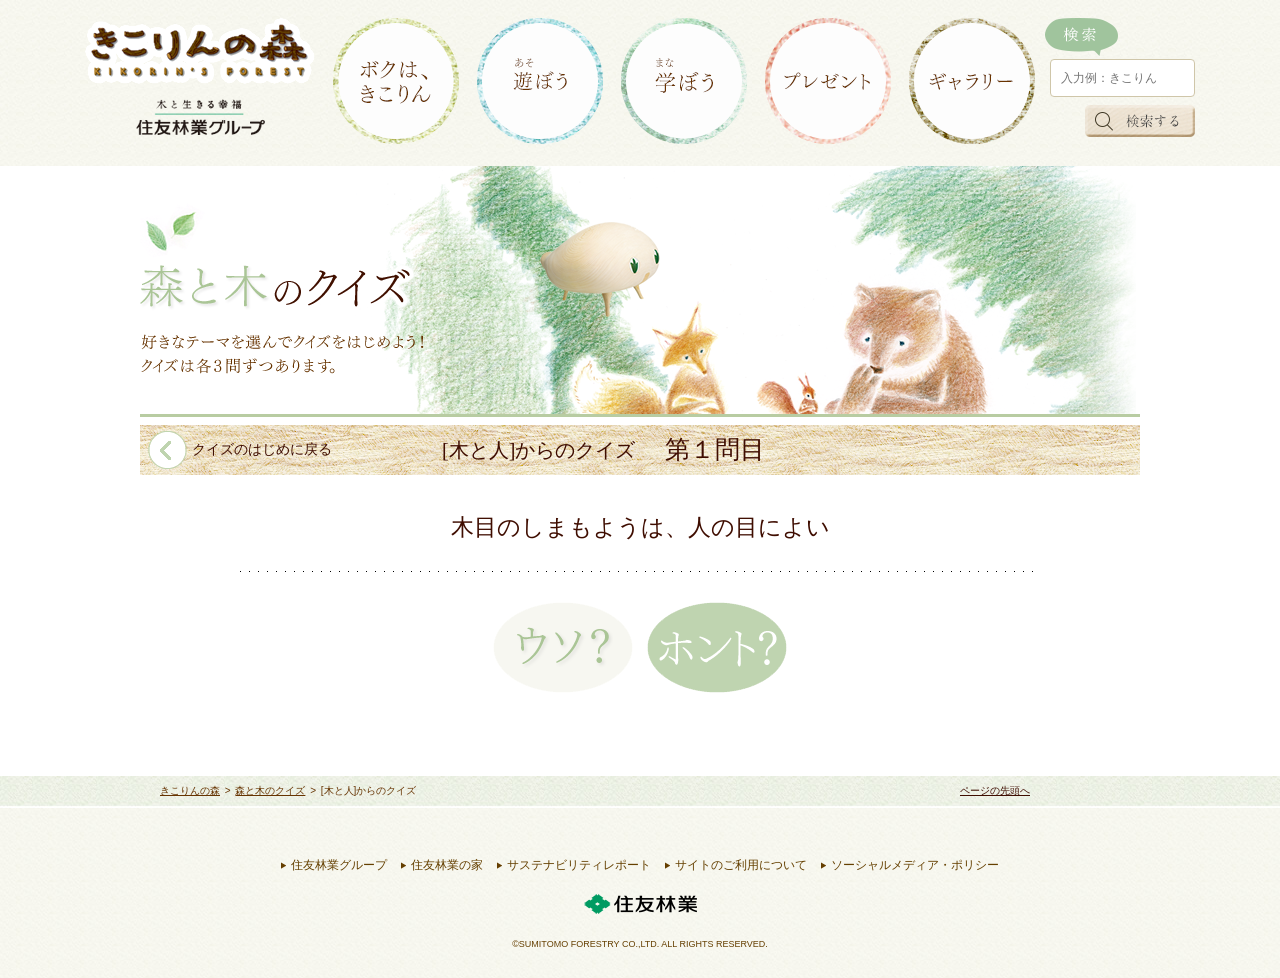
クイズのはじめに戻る (262, 449)
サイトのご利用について (741, 865)
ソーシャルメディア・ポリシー (915, 865)
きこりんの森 (190, 790)
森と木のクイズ (270, 790)
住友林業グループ (339, 865)
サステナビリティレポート (579, 865)
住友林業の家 (447, 865)
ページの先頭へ (995, 790)
